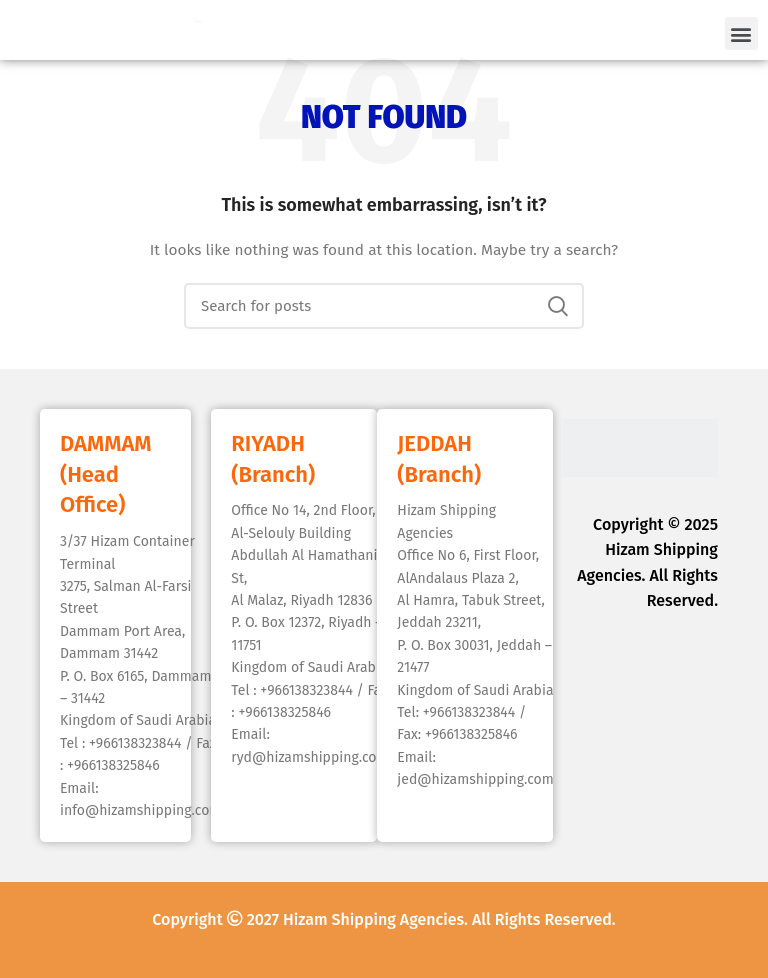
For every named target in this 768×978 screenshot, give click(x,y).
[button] (741, 33)
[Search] (384, 306)
